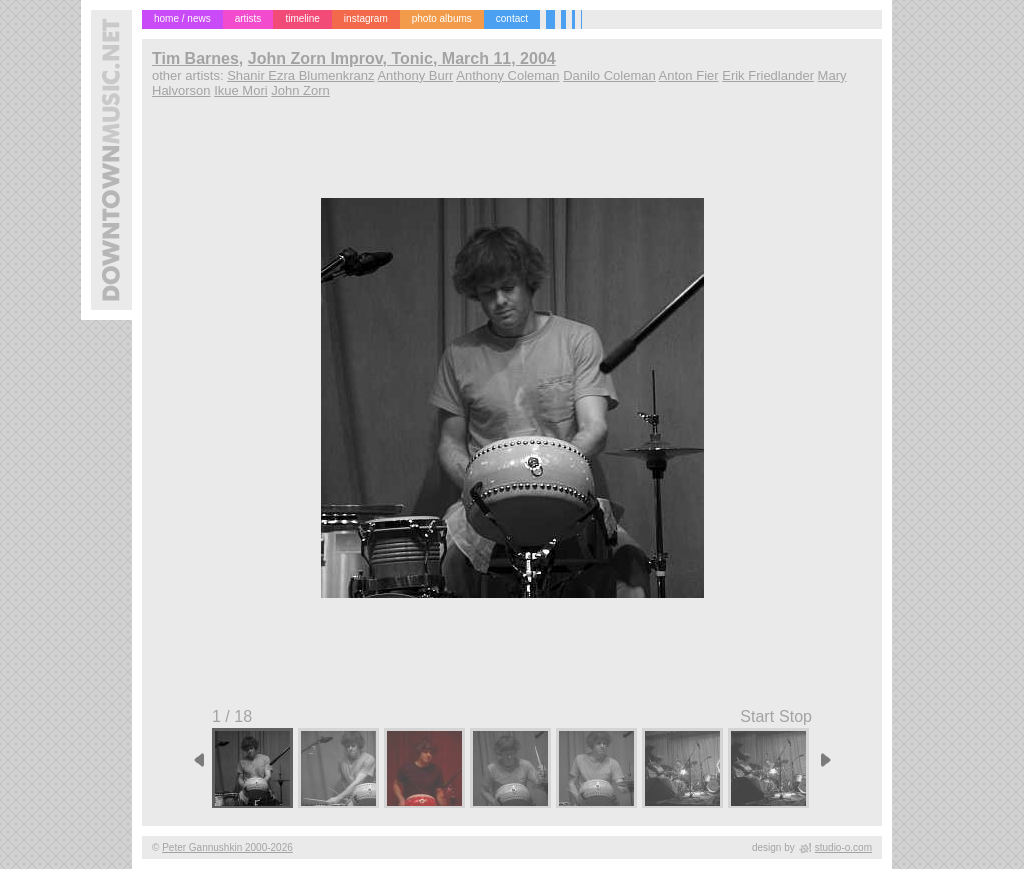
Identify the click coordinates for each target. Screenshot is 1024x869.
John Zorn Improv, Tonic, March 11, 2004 (402, 58)
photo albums (442, 18)
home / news (182, 18)
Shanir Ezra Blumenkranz (300, 75)
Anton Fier (689, 75)
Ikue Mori (240, 90)
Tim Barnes (195, 58)
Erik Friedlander (768, 75)
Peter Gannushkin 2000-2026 (227, 847)
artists (248, 18)
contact (512, 18)
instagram (366, 18)
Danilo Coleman (609, 75)
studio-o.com (843, 847)
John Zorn (300, 90)
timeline (302, 18)
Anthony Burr (415, 75)
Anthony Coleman (507, 75)
